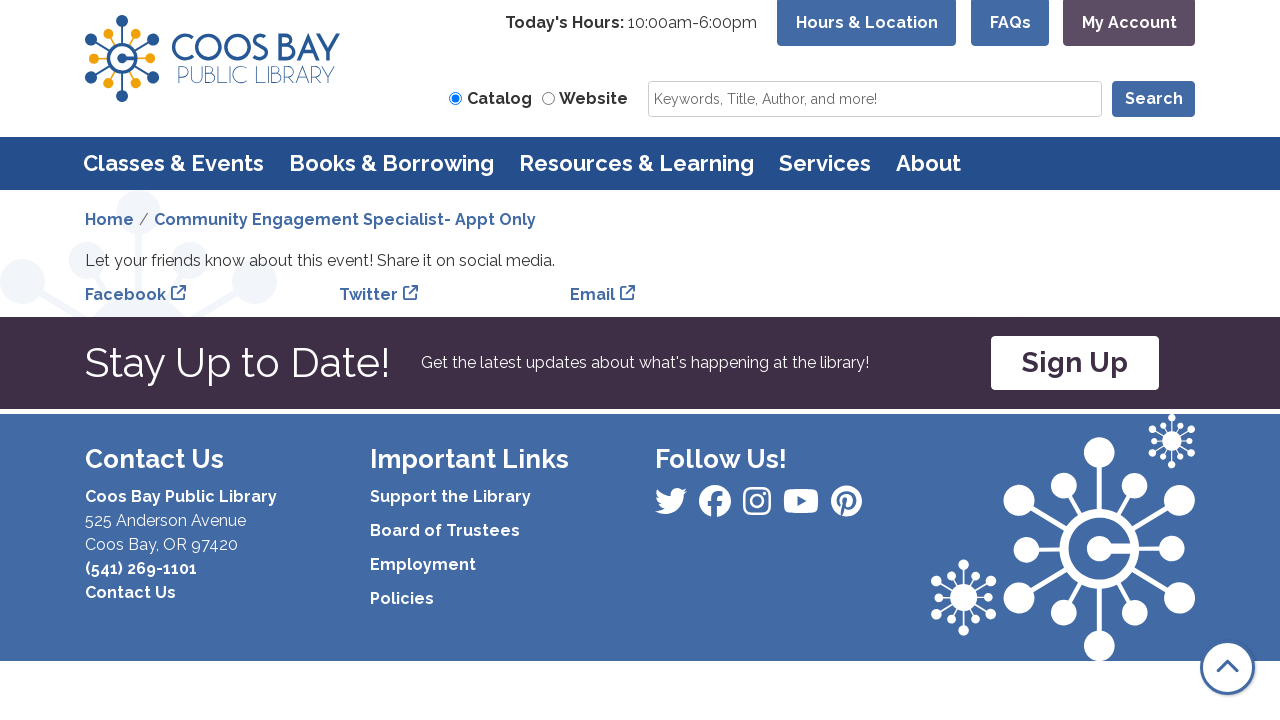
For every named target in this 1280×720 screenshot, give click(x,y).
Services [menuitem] (825, 163)
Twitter (368, 294)
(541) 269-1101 (141, 568)
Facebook (125, 294)
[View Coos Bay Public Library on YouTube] (846, 507)
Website (593, 98)
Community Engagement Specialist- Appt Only (345, 219)
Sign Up (1075, 362)
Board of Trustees (445, 530)
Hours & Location (867, 22)
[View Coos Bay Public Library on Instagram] (717, 507)
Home (109, 219)
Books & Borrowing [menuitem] (391, 163)
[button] (631, 23)
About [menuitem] (928, 163)
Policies (402, 598)
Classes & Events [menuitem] (173, 163)
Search (1154, 98)
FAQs (1010, 22)
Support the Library (450, 496)
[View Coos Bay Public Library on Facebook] (673, 507)
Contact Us (130, 592)
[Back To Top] (1227, 667)
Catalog (499, 98)
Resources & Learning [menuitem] (636, 163)
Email (592, 294)
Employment (423, 564)
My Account (1129, 22)
